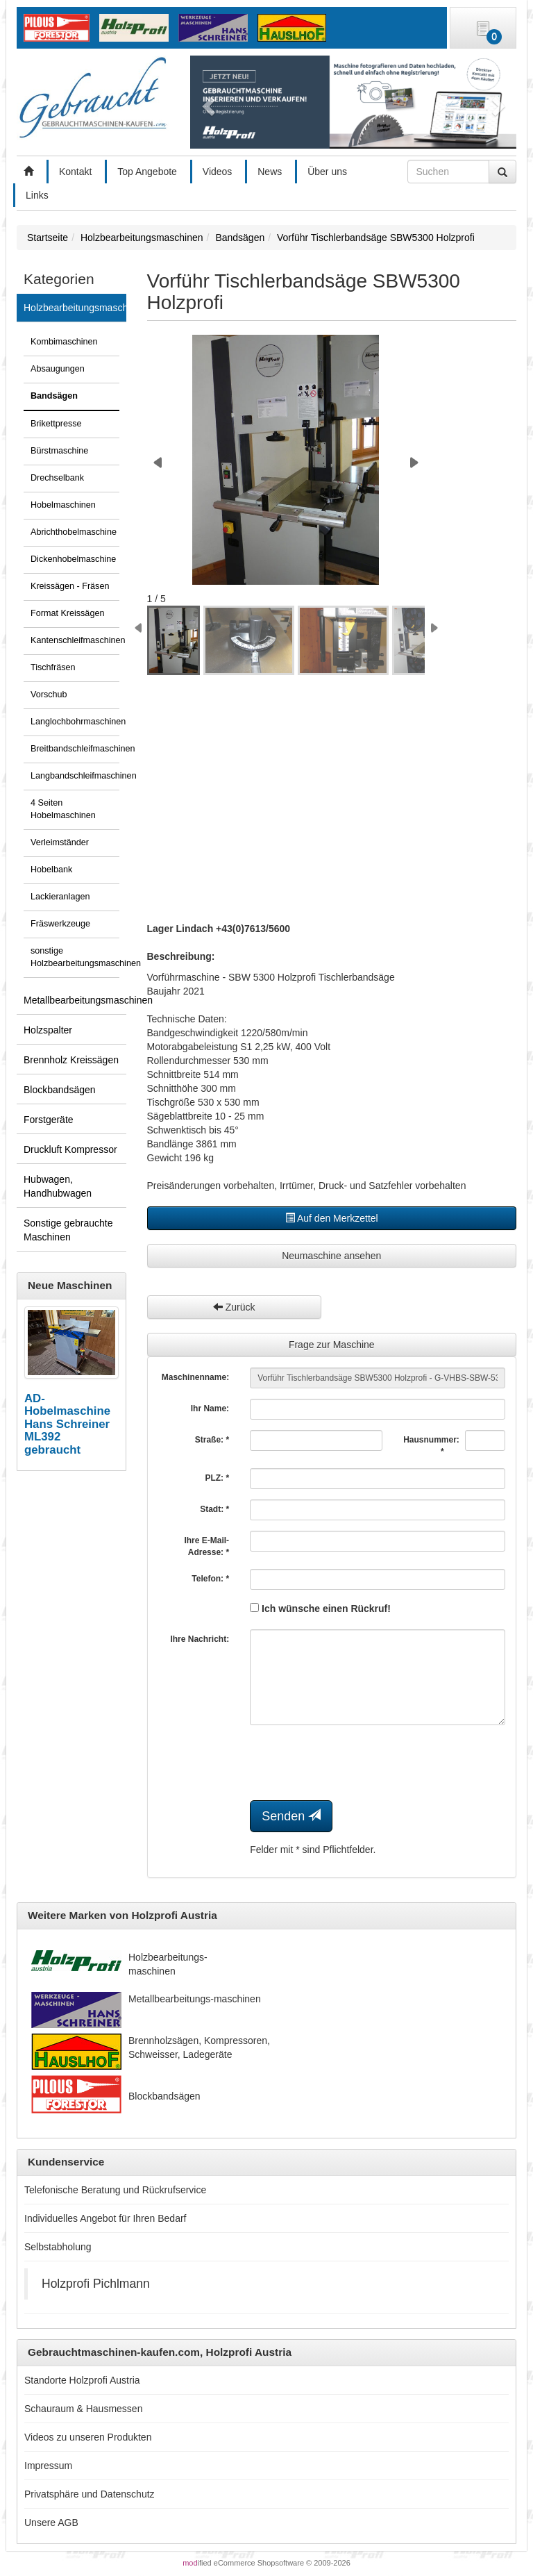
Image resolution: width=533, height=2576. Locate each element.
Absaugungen (58, 369)
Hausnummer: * (428, 1445)
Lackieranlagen (60, 896)
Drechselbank (57, 478)
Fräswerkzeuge (60, 924)
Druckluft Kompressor (70, 1149)
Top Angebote (147, 171)
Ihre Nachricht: (199, 1639)
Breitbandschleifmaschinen (75, 749)
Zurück (234, 1307)
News (269, 171)
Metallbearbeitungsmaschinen (75, 1000)
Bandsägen (54, 396)
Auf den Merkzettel (331, 1218)
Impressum (48, 2465)
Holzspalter (48, 1030)
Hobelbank (51, 869)
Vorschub (49, 694)
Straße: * (212, 1440)
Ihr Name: (210, 1408)
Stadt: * (214, 1509)
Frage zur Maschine (332, 1344)
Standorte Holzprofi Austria (82, 2380)
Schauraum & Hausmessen (83, 2408)
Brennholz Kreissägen (71, 1059)
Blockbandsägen (60, 1089)
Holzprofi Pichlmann (96, 2284)
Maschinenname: (195, 1377)
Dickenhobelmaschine (73, 559)
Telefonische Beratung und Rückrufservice (115, 2189)
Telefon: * (210, 1579)
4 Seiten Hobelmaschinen (63, 809)
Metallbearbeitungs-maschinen (194, 1998)
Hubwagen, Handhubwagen (58, 1186)
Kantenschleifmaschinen (75, 640)
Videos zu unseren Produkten (87, 2437)
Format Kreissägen (67, 613)
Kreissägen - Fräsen (70, 586)
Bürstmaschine (59, 451)
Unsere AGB (51, 2522)
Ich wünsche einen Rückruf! (320, 1608)
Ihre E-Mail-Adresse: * (206, 1546)
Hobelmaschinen (63, 505)
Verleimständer (60, 842)
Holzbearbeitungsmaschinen (75, 307)
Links (37, 195)
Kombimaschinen (64, 342)
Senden (291, 1816)
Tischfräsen (53, 667)
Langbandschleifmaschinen (75, 776)
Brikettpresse (56, 424)
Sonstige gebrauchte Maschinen (68, 1230)
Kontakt (75, 171)
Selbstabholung (58, 2246)
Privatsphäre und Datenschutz (89, 2494)
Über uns (327, 171)
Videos (217, 171)
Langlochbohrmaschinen (75, 721)
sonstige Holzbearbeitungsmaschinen (75, 957)
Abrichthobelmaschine (74, 532)
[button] (206, 102)
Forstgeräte (49, 1119)
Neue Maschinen (70, 1285)
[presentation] (355, 1763)
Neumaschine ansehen (331, 1255)
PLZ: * (217, 1478)
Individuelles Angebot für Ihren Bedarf (105, 2218)
